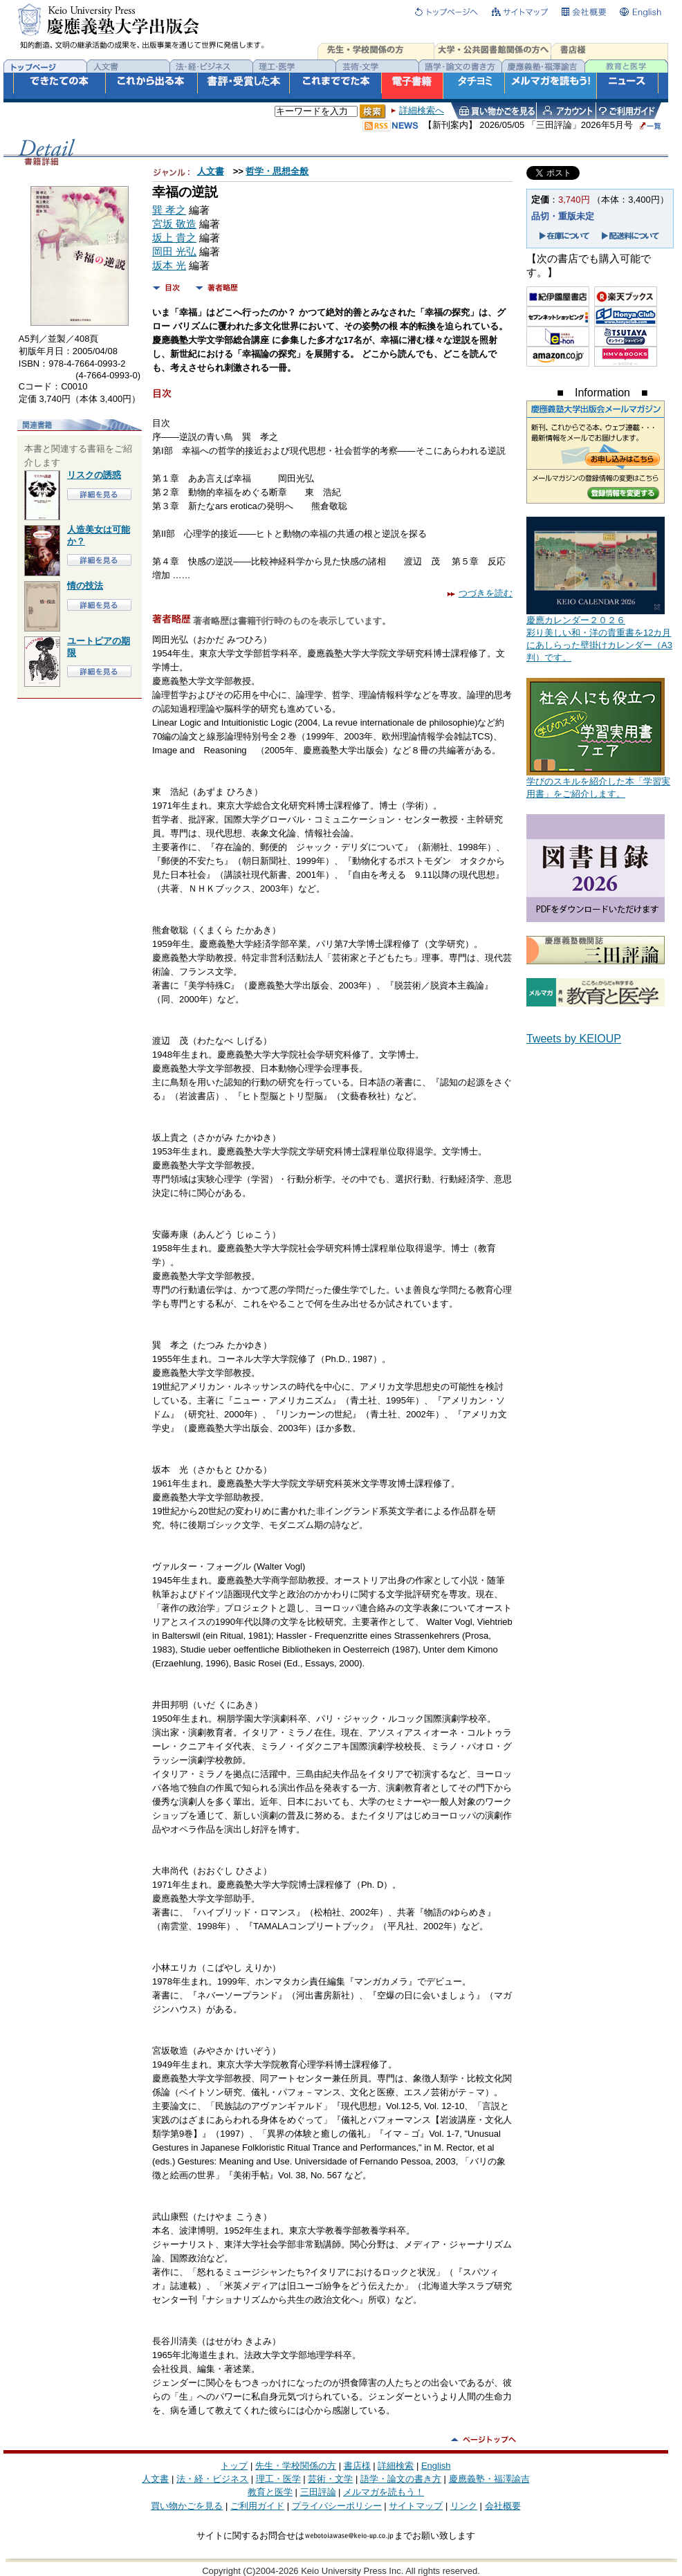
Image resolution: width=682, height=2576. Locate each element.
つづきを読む (480, 593)
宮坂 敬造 (174, 224)
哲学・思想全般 (277, 171)
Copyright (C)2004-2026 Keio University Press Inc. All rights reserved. (341, 2571)
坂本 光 (169, 265)
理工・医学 (278, 2479)
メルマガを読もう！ (383, 2492)
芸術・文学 (330, 2479)
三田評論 (318, 2492)
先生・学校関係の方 (295, 2465)
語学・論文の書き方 (400, 2479)
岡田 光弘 (174, 251)
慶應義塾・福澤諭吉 (489, 2479)
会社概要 (503, 2506)
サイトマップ (416, 2506)
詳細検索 (396, 2465)
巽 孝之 (169, 210)
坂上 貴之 (174, 237)
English (436, 2465)
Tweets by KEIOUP (573, 1039)
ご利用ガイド (257, 2506)
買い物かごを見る (187, 2506)
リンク (463, 2506)
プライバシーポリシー (337, 2506)
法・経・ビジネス (212, 2479)
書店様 (357, 2465)
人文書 (210, 171)
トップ (234, 2465)
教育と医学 (270, 2492)
